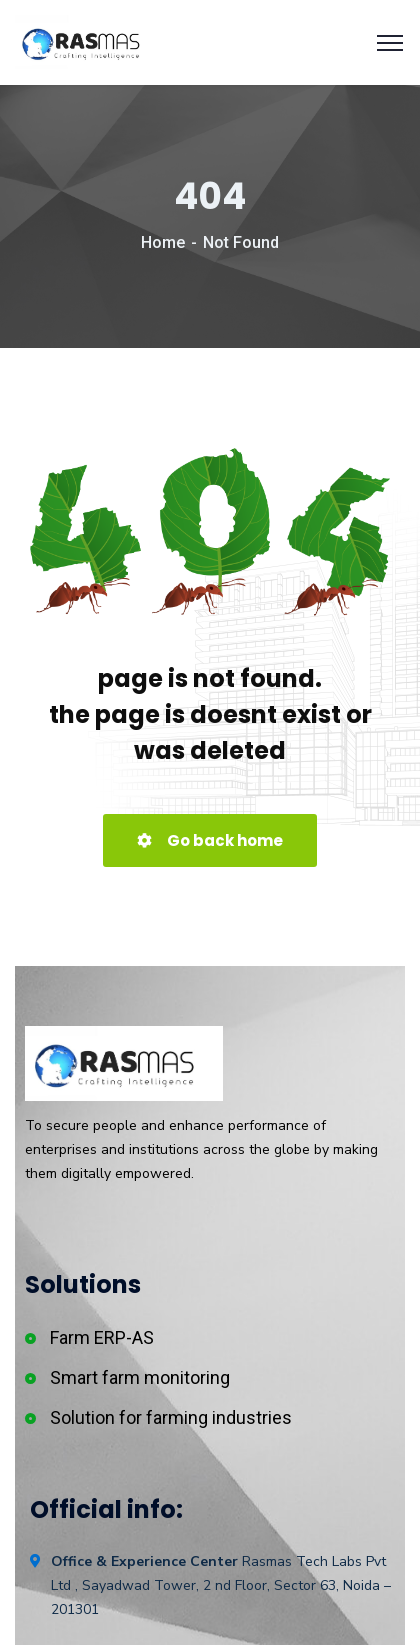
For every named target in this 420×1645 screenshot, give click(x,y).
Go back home (210, 840)
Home (163, 242)
